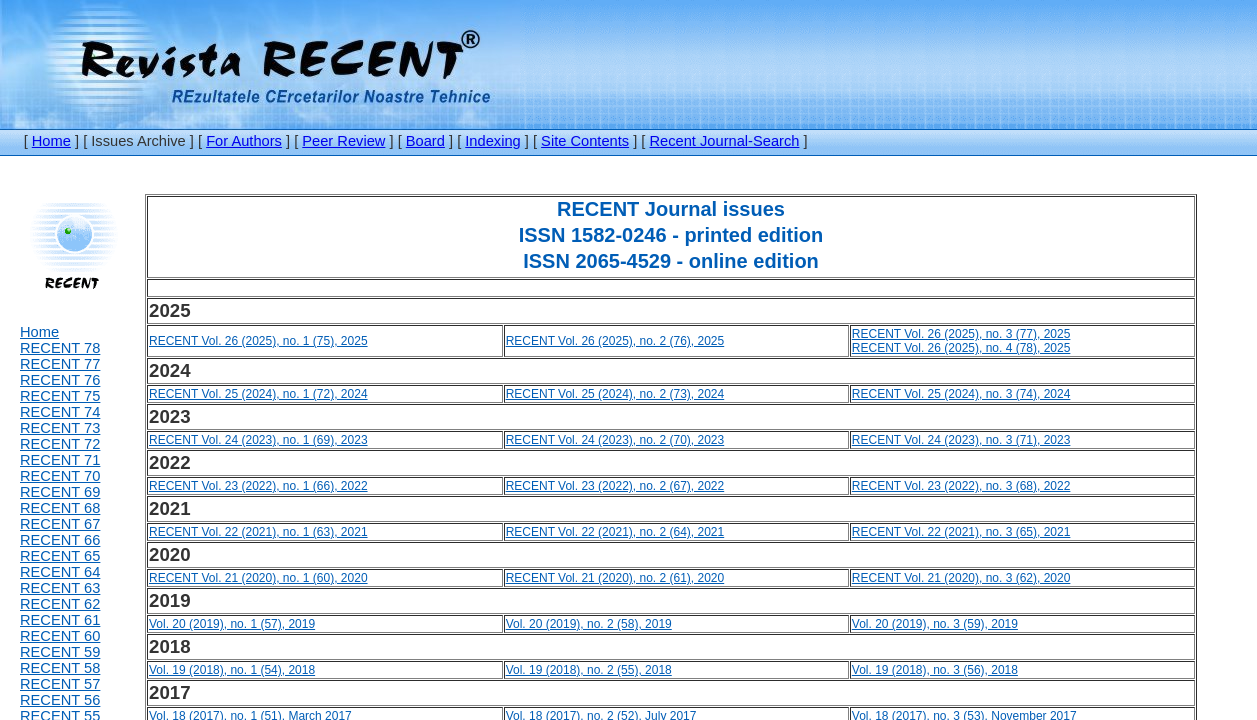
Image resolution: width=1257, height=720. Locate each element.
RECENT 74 (60, 412)
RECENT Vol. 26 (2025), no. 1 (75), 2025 (258, 341)
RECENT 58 (60, 668)
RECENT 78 (60, 348)
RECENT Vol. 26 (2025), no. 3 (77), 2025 (961, 334)
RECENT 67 (60, 524)
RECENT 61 (60, 620)
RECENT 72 (60, 444)
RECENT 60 (60, 636)
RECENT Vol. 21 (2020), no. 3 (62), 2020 (961, 578)
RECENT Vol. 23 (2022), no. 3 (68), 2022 (961, 486)
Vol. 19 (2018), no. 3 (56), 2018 (935, 670)
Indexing (492, 141)
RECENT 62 (60, 604)
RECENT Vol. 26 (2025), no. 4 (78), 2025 (961, 348)
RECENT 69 (60, 492)
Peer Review (343, 141)
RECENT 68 (60, 508)
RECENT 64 (60, 572)
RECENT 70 (60, 476)
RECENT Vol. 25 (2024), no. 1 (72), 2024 (258, 394)
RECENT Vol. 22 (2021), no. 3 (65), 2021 (961, 532)
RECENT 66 (60, 540)
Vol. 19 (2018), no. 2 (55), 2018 (589, 670)
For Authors (244, 141)
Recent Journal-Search (725, 141)
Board (425, 141)
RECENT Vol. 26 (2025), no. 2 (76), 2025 (615, 341)
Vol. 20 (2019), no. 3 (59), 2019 (935, 624)
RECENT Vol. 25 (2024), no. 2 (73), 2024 (615, 394)
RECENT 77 (60, 364)
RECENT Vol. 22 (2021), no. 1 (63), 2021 (258, 532)
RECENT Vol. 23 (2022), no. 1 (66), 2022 (258, 486)
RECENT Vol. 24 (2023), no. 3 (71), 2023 (961, 440)
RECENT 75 (60, 396)
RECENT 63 (60, 588)
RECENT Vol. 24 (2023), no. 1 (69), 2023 (258, 440)
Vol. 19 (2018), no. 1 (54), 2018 (232, 670)
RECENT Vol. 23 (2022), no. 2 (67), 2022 (615, 486)
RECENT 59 (60, 652)
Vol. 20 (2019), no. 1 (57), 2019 (232, 624)
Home (51, 141)
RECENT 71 (60, 460)
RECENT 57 (60, 684)
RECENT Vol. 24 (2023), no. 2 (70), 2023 (615, 440)
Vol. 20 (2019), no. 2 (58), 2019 (589, 624)
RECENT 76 (60, 380)
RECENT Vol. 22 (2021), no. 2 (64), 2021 (615, 532)
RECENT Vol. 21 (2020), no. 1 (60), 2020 (258, 578)
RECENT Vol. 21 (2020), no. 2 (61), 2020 (615, 578)
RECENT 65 (60, 556)
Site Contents (585, 141)
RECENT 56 (60, 700)
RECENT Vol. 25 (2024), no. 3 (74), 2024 (961, 394)
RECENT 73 (60, 428)
